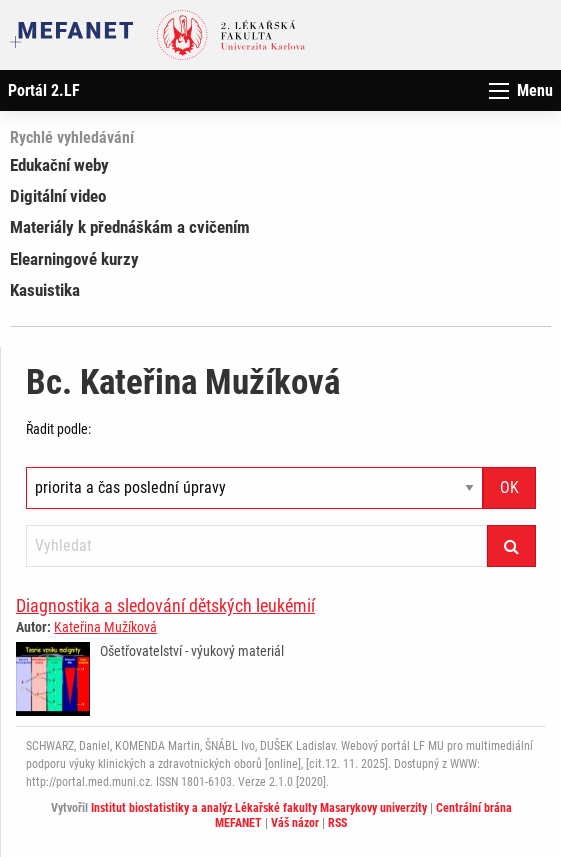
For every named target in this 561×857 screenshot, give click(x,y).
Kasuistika (45, 290)
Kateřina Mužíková (105, 627)
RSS (337, 823)
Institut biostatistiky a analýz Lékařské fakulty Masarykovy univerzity (259, 808)
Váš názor (295, 823)
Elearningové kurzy (74, 259)
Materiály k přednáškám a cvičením (130, 227)
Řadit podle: (58, 429)
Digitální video (58, 196)
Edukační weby (59, 165)
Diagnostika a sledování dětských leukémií (165, 605)
